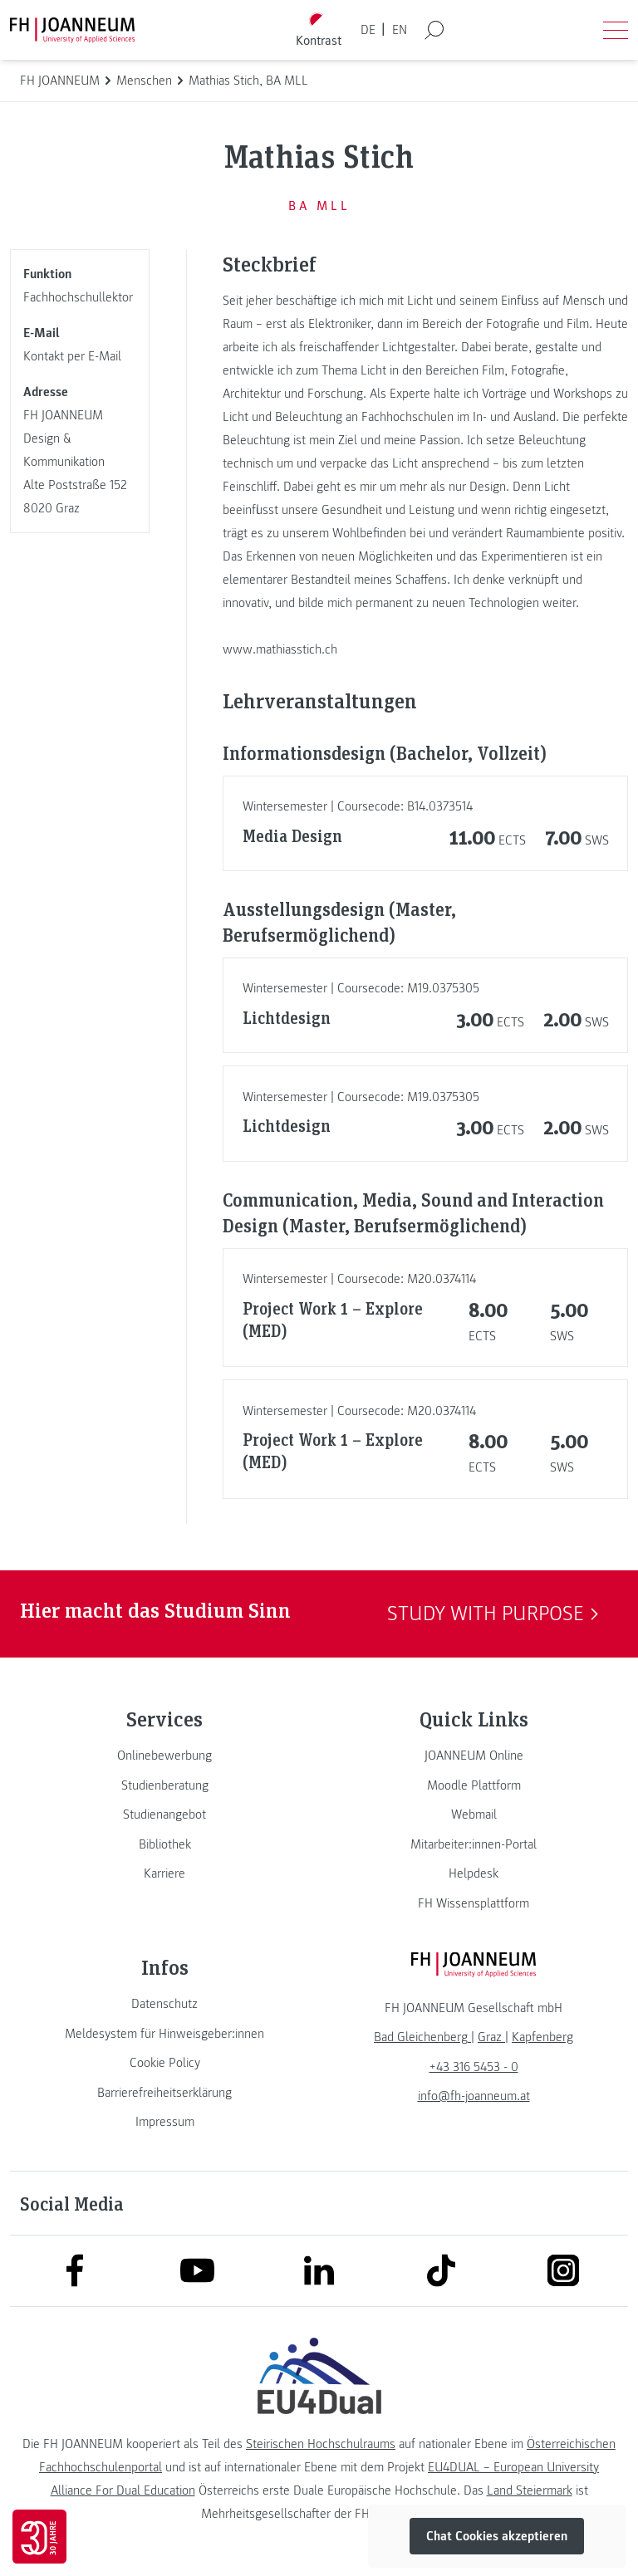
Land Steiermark (529, 2490)
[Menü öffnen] (615, 29)
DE (368, 30)
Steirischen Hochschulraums (320, 2444)
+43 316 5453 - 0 (473, 2067)
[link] (164, 1755)
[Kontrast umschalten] (319, 30)
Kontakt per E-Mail (72, 356)
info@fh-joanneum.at (474, 2096)
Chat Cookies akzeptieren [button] (496, 2536)
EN (399, 30)
